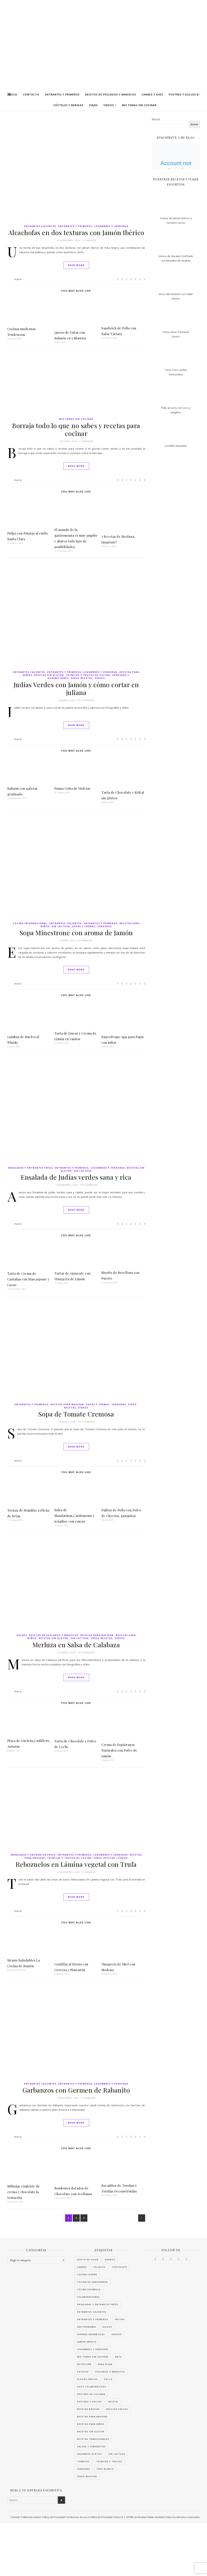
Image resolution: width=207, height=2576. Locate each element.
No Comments (85, 700)
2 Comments (87, 2097)
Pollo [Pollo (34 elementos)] (108, 2379)
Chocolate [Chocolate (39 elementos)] (119, 2267)
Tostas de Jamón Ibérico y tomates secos (176, 220)
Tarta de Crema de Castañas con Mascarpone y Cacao (28, 1279)
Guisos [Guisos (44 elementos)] (107, 2326)
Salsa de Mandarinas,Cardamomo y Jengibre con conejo (74, 1515)
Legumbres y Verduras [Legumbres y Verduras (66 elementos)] (92, 2349)
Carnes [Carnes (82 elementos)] (82, 2267)
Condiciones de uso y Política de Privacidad (89, 2517)
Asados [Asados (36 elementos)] (110, 2259)
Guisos (22, 1635)
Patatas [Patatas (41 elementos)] (83, 2371)
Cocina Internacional (30, 923)
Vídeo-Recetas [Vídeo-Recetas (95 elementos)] (87, 2476)
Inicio (12, 94)
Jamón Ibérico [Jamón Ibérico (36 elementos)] (87, 2341)
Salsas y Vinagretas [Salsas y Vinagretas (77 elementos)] (91, 2446)
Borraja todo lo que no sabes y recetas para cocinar (76, 429)
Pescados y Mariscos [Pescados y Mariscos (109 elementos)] (110, 2371)
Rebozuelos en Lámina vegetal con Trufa (76, 1864)
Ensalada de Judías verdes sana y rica (76, 1177)
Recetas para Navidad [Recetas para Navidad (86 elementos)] (92, 2416)
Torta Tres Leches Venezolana (175, 372)
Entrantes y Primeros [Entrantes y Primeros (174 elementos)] (92, 2319)
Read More (76, 265)
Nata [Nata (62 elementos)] (118, 2356)
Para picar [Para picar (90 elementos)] (105, 2364)
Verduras (105, 926)
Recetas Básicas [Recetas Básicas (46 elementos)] (88, 2409)
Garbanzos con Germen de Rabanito (76, 2090)
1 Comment (89, 240)
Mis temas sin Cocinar (139, 105)
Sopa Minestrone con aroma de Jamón (76, 932)
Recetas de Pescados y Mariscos (110, 94)
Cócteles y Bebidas (68, 105)
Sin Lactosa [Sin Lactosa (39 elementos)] (116, 2454)
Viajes (93, 105)
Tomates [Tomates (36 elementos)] (83, 2461)
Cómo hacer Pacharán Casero (175, 334)
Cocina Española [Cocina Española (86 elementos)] (89, 2289)
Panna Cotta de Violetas (72, 788)
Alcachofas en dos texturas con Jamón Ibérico (76, 232)
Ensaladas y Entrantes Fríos (30, 1167)
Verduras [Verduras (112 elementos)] (83, 2469)
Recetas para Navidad (67, 1404)
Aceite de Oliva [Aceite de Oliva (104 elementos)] (87, 2259)
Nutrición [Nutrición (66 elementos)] (84, 2364)
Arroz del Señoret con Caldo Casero (176, 296)
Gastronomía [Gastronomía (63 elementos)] (86, 2326)
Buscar (156, 119)
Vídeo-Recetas (82, 678)
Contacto (31, 94)
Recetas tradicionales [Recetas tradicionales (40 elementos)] (93, 2439)
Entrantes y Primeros (62, 94)
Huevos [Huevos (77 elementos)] (117, 2334)
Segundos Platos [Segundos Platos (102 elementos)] (89, 2454)
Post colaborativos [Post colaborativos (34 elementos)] (91, 2386)
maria (17, 279)
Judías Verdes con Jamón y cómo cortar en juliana (76, 688)
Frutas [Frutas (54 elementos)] (120, 2319)
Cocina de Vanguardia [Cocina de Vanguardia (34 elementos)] (92, 2282)
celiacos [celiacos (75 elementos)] (99, 2267)
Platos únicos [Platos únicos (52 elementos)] (87, 2379)
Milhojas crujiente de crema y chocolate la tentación (23, 2192)
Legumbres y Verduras (111, 226)
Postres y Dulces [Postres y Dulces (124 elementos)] (89, 2401)
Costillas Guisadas (176, 445)
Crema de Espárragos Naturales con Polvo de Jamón (119, 1750)
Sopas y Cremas (83, 926)
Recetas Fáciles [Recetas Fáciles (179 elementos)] (117, 2409)
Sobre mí (118, 2517)
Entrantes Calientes (40, 226)
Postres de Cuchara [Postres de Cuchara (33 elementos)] (91, 2394)
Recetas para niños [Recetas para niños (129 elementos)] (90, 2424)
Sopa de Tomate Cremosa (76, 1414)
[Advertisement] (103, 2550)
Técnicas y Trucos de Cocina (88, 675)
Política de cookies (31, 2517)
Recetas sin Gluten (49, 675)
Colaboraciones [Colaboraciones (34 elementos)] (88, 2297)
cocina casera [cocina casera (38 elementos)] (87, 2274)
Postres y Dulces (182, 94)
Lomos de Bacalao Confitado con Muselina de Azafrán (175, 258)
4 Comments (84, 940)
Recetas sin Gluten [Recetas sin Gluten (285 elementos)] (90, 2431)
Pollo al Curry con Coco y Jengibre (176, 410)
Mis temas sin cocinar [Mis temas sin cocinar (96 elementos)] (92, 2356)
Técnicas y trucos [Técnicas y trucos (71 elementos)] (109, 2461)
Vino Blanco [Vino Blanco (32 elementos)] (105, 2469)
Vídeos (108, 105)
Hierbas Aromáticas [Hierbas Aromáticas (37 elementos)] (91, 2334)
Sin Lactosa (61, 926)
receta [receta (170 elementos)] (113, 2401)
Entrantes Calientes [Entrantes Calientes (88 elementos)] (91, 2312)
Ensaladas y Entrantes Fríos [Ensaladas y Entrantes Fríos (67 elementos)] (97, 2304)
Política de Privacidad (53, 2517)
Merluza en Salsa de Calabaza (76, 1644)
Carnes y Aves (152, 94)
